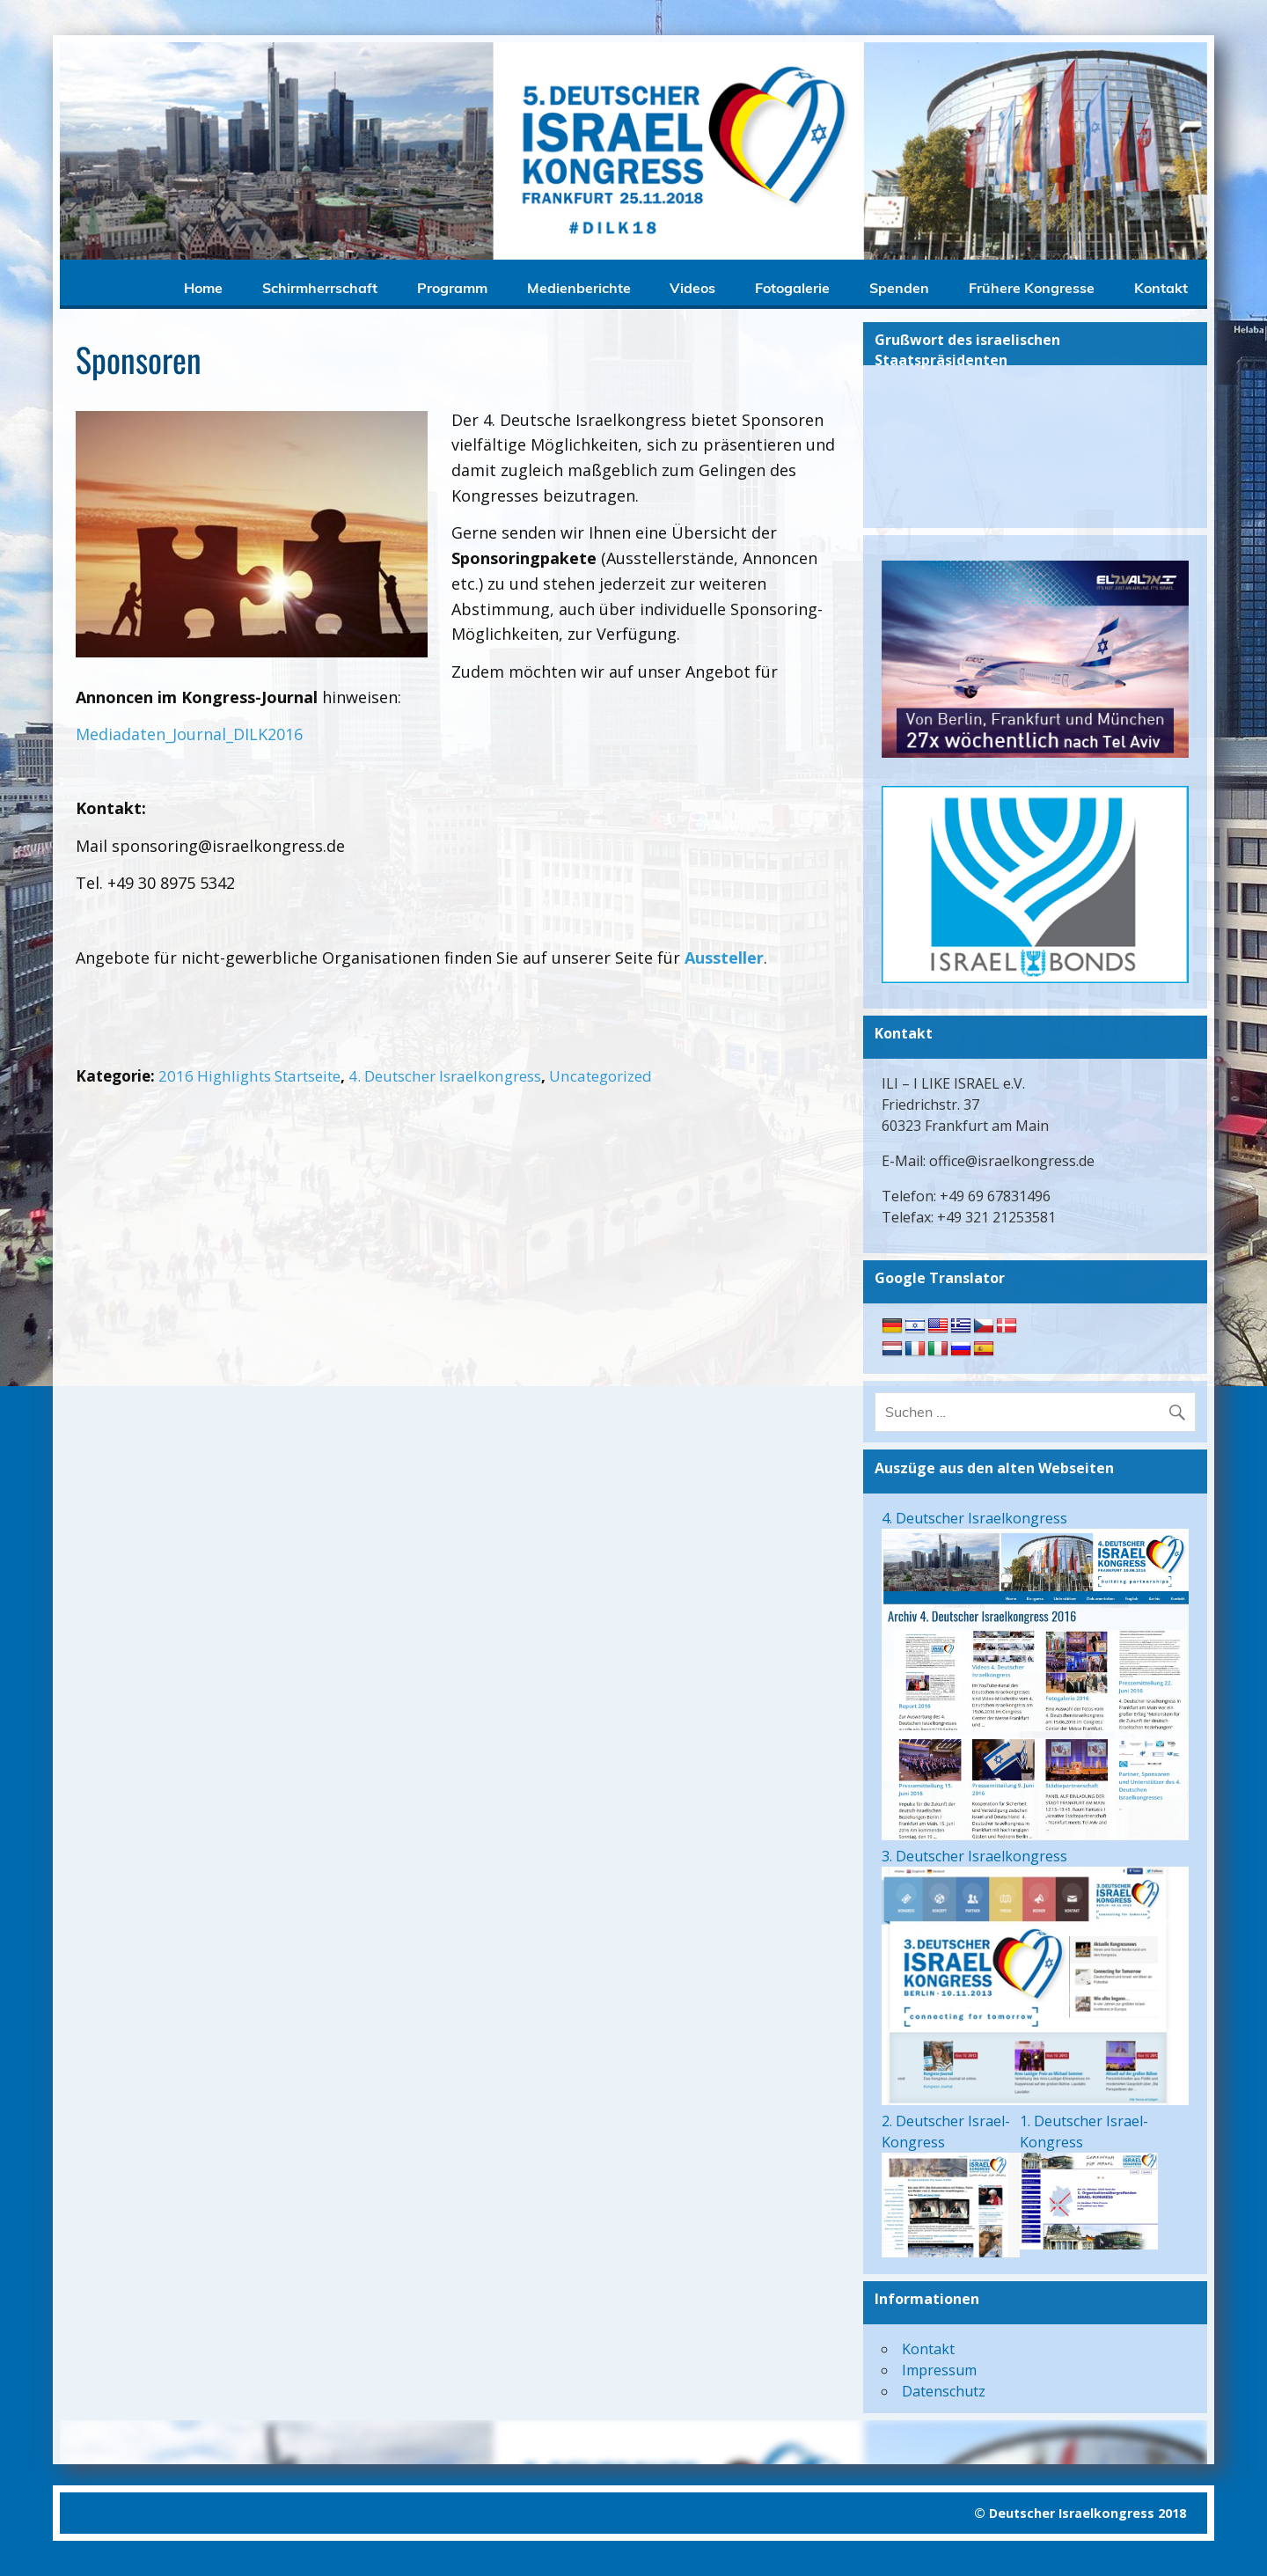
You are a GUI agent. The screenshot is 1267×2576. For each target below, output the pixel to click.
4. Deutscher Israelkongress (444, 1076)
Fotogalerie (792, 288)
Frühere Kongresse (1032, 288)
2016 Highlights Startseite (249, 1076)
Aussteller (724, 957)
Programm (452, 288)
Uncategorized (600, 1076)
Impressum (939, 2370)
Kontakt (1161, 288)
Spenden (899, 288)
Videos (692, 288)
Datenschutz (943, 2391)
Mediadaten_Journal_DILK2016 (189, 734)
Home (203, 288)
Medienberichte (579, 288)
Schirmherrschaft (319, 288)
